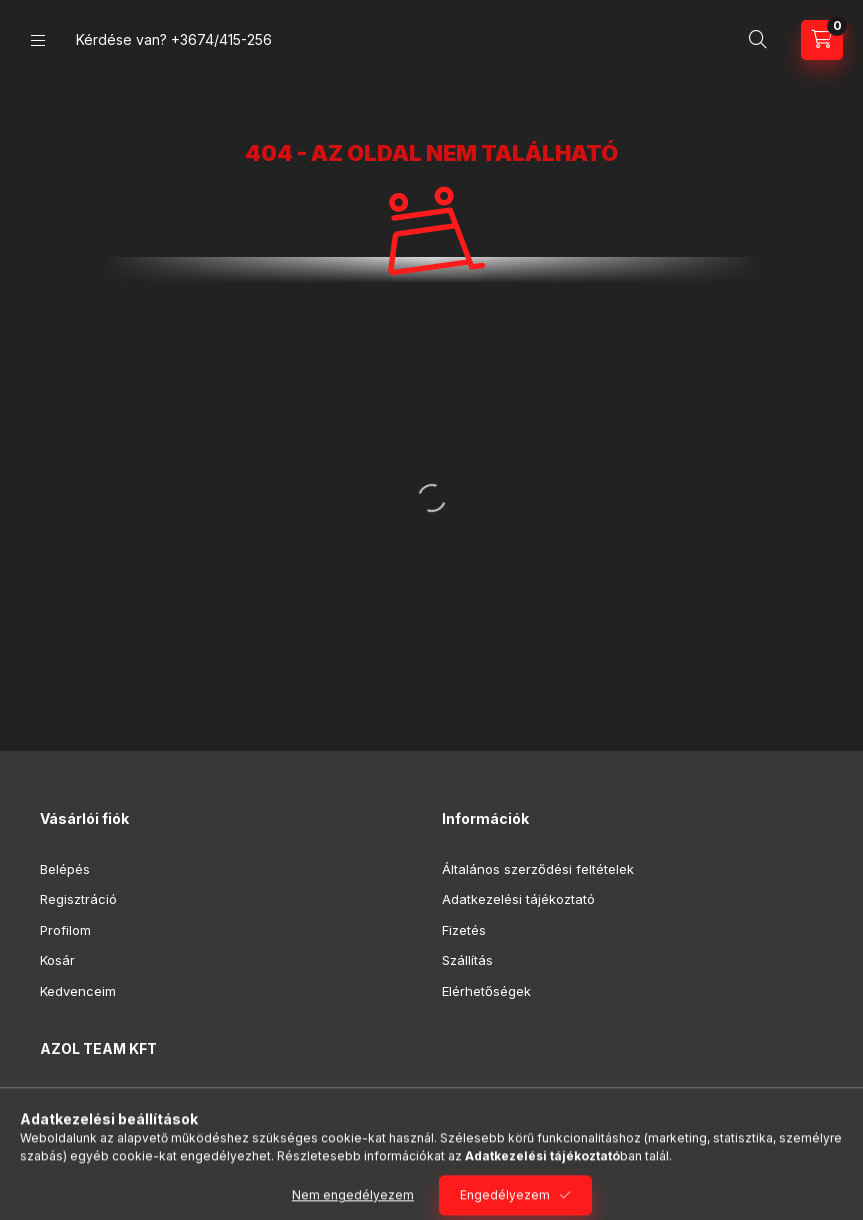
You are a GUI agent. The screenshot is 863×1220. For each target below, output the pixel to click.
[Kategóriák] (38, 40)
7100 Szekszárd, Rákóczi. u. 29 (159, 1099)
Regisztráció (78, 899)
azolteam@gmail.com (129, 1160)
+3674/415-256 (221, 39)
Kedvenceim (78, 991)
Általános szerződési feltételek (538, 869)
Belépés (65, 869)
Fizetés (464, 930)
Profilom (65, 930)
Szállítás (467, 960)
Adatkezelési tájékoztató (518, 899)
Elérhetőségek (486, 991)
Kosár (57, 960)
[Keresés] (758, 40)
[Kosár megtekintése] (822, 40)
